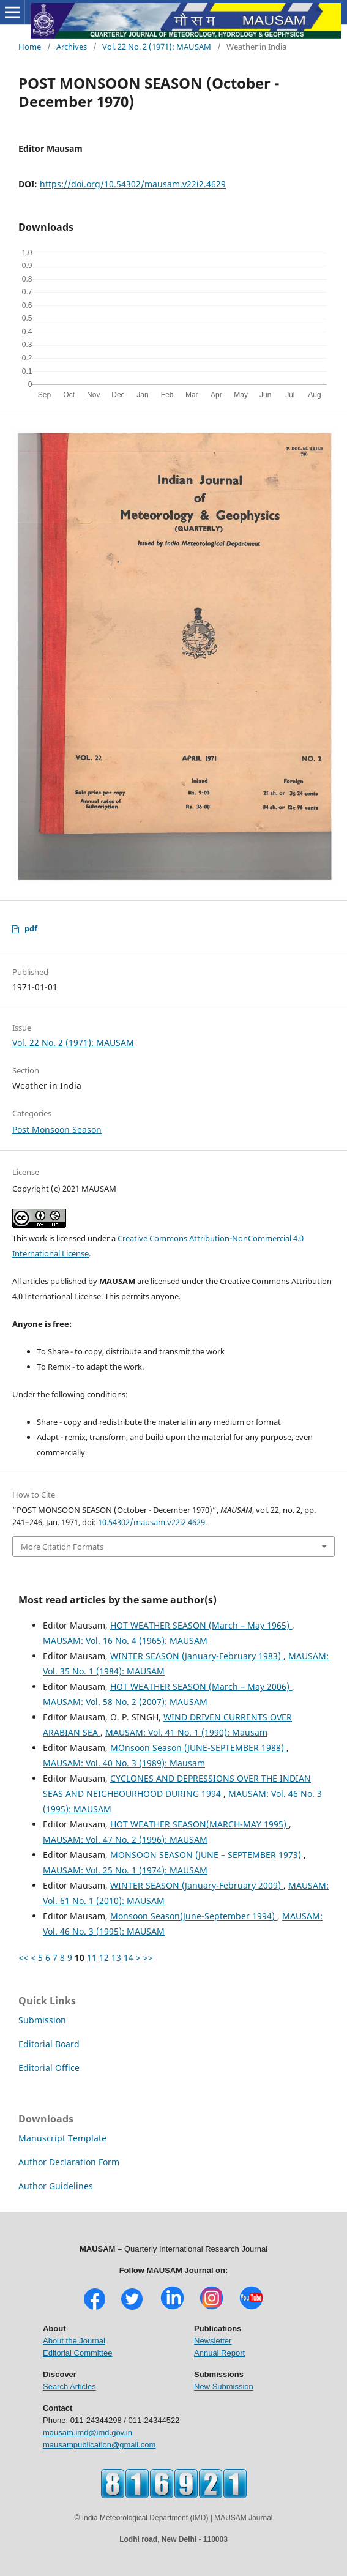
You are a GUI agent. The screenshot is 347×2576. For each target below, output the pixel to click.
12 (104, 1957)
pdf (30, 928)
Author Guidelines (55, 2186)
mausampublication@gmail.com (99, 2444)
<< (23, 1957)
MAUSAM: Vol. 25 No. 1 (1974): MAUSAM (125, 1870)
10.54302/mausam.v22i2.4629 (151, 1522)
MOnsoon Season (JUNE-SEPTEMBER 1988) (198, 1747)
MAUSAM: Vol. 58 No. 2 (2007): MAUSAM (125, 1702)
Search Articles (69, 2386)
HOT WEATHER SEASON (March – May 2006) (201, 1686)
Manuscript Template (62, 2138)
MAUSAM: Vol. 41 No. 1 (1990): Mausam (186, 1732)
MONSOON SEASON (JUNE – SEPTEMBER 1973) (207, 1855)
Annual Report (219, 2353)
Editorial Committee (77, 2353)
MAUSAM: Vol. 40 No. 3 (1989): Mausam (124, 1763)
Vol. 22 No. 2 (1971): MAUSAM (156, 46)
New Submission (223, 2386)
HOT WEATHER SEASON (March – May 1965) (201, 1625)
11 (92, 1957)
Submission (42, 2020)
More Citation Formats (62, 1546)
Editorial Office (49, 2068)
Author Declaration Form (68, 2162)
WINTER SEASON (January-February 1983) (196, 1656)
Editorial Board (49, 2044)
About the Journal (74, 2340)
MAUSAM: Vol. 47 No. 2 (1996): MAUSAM (125, 1839)
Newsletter (212, 2340)
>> (148, 1957)
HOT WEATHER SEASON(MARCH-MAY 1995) (199, 1824)
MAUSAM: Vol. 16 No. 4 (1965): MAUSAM (125, 1640)
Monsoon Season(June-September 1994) (193, 1916)
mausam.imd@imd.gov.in (87, 2432)
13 (116, 1957)
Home (29, 46)
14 (128, 1957)
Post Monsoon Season (57, 1129)
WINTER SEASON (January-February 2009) (196, 1885)
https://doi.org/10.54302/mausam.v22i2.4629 (133, 184)
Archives (71, 46)
